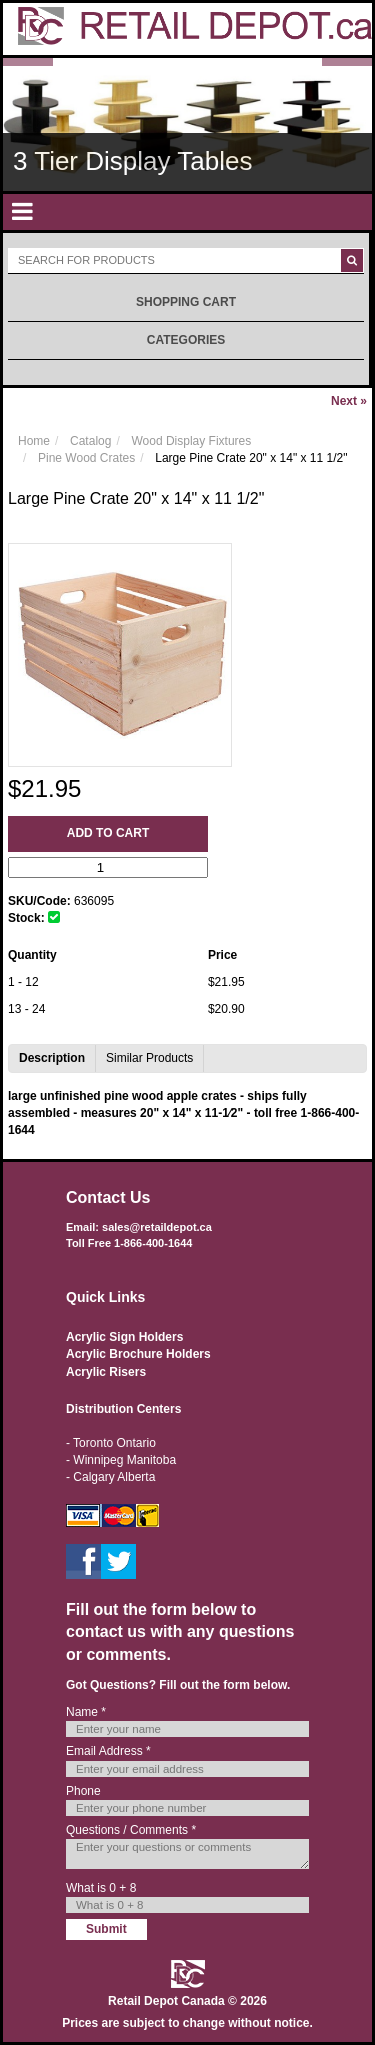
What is (101, 1888)
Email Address (108, 1751)
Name (86, 1712)
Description (52, 1058)
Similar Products (149, 1058)
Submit (106, 1929)
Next (349, 401)
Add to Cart (108, 833)
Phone (83, 1791)
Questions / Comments (131, 1830)
